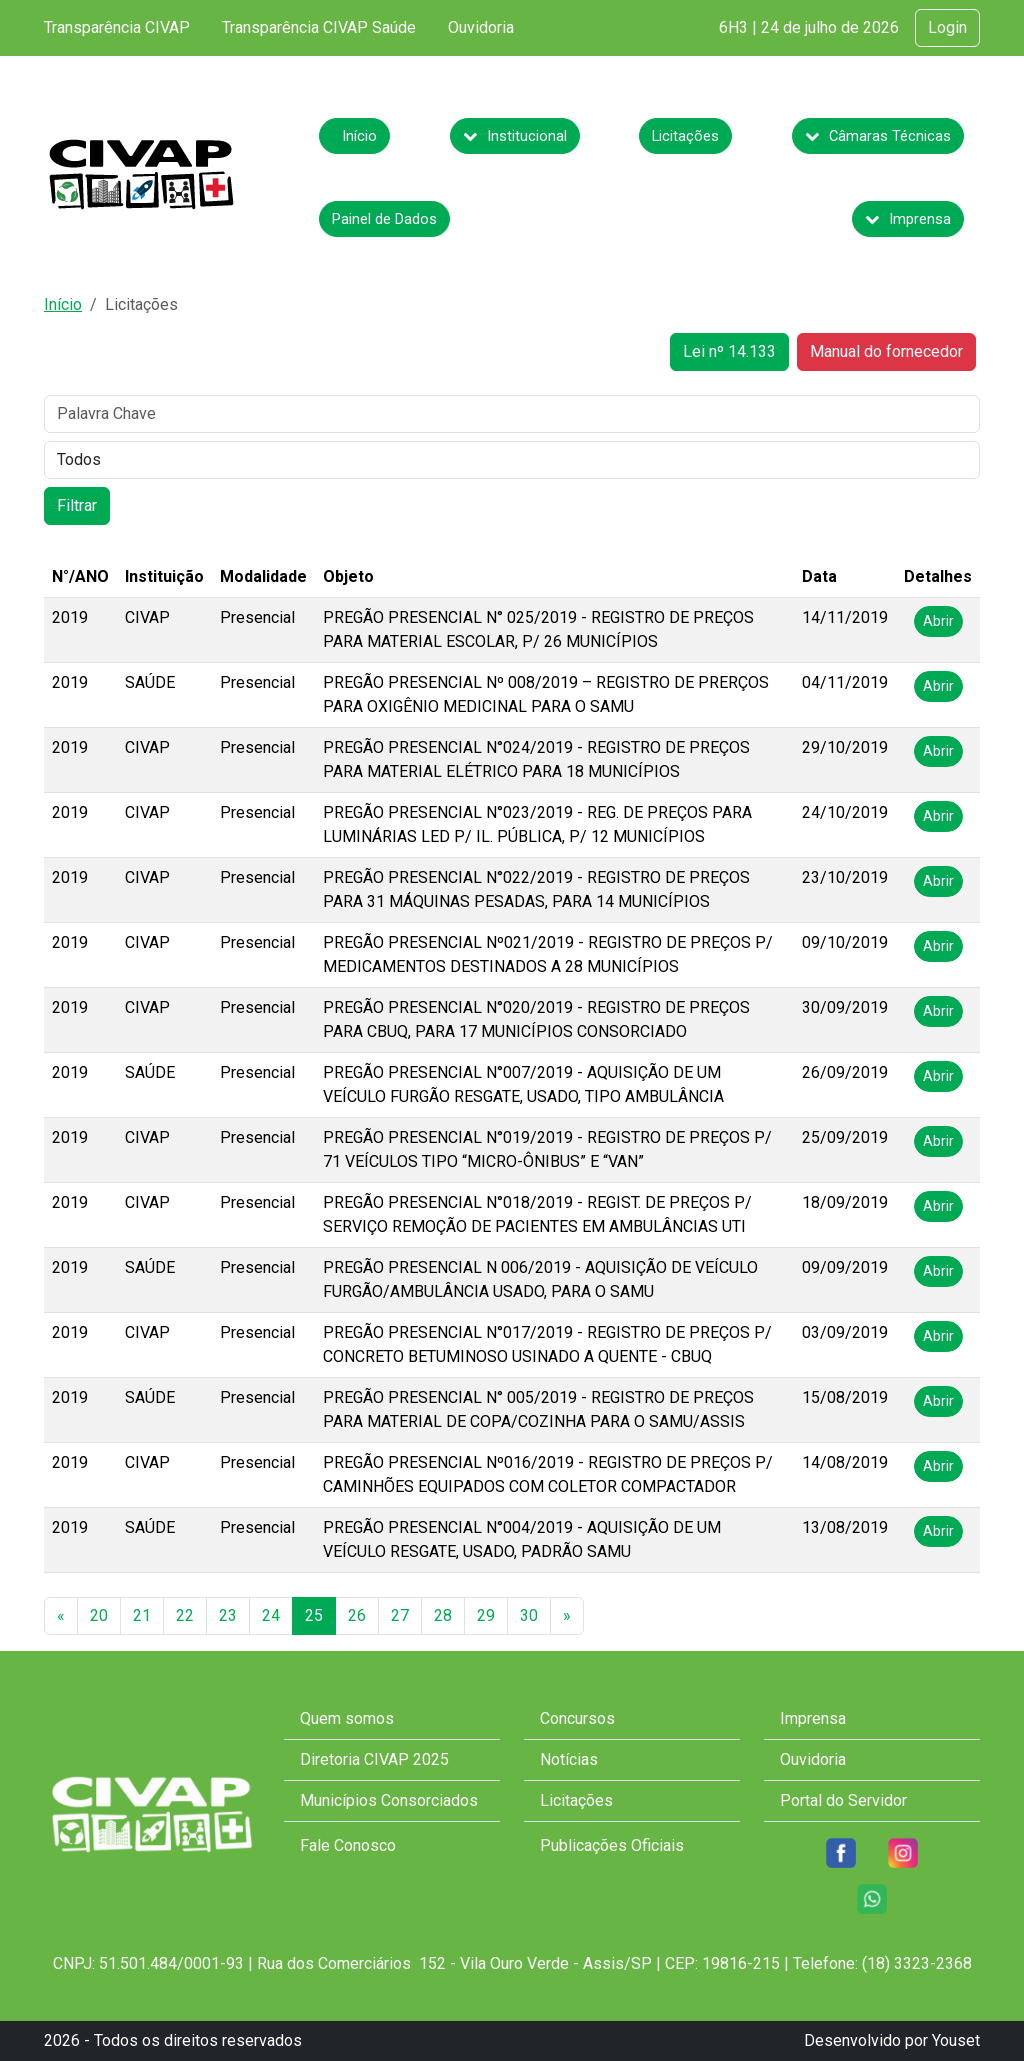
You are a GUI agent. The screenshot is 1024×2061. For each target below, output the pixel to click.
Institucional (515, 136)
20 (99, 1615)
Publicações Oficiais (612, 1845)
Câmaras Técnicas (878, 136)
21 (142, 1615)
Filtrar (77, 505)
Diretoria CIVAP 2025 (374, 1759)
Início (359, 136)
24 (271, 1615)
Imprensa (908, 219)
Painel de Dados (384, 219)
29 (486, 1615)
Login (947, 27)
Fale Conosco (348, 1845)
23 (228, 1615)
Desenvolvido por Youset (892, 2040)
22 (185, 1615)
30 (529, 1615)
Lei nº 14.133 (729, 351)
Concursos (577, 1718)
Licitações (685, 136)
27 (400, 1615)
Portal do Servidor (843, 1800)
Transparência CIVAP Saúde (319, 27)
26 (357, 1615)
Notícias (569, 1759)
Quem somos (347, 1718)
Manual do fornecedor (886, 351)
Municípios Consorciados (389, 1800)
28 (443, 1615)
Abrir (938, 621)
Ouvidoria (481, 27)
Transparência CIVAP (117, 27)
